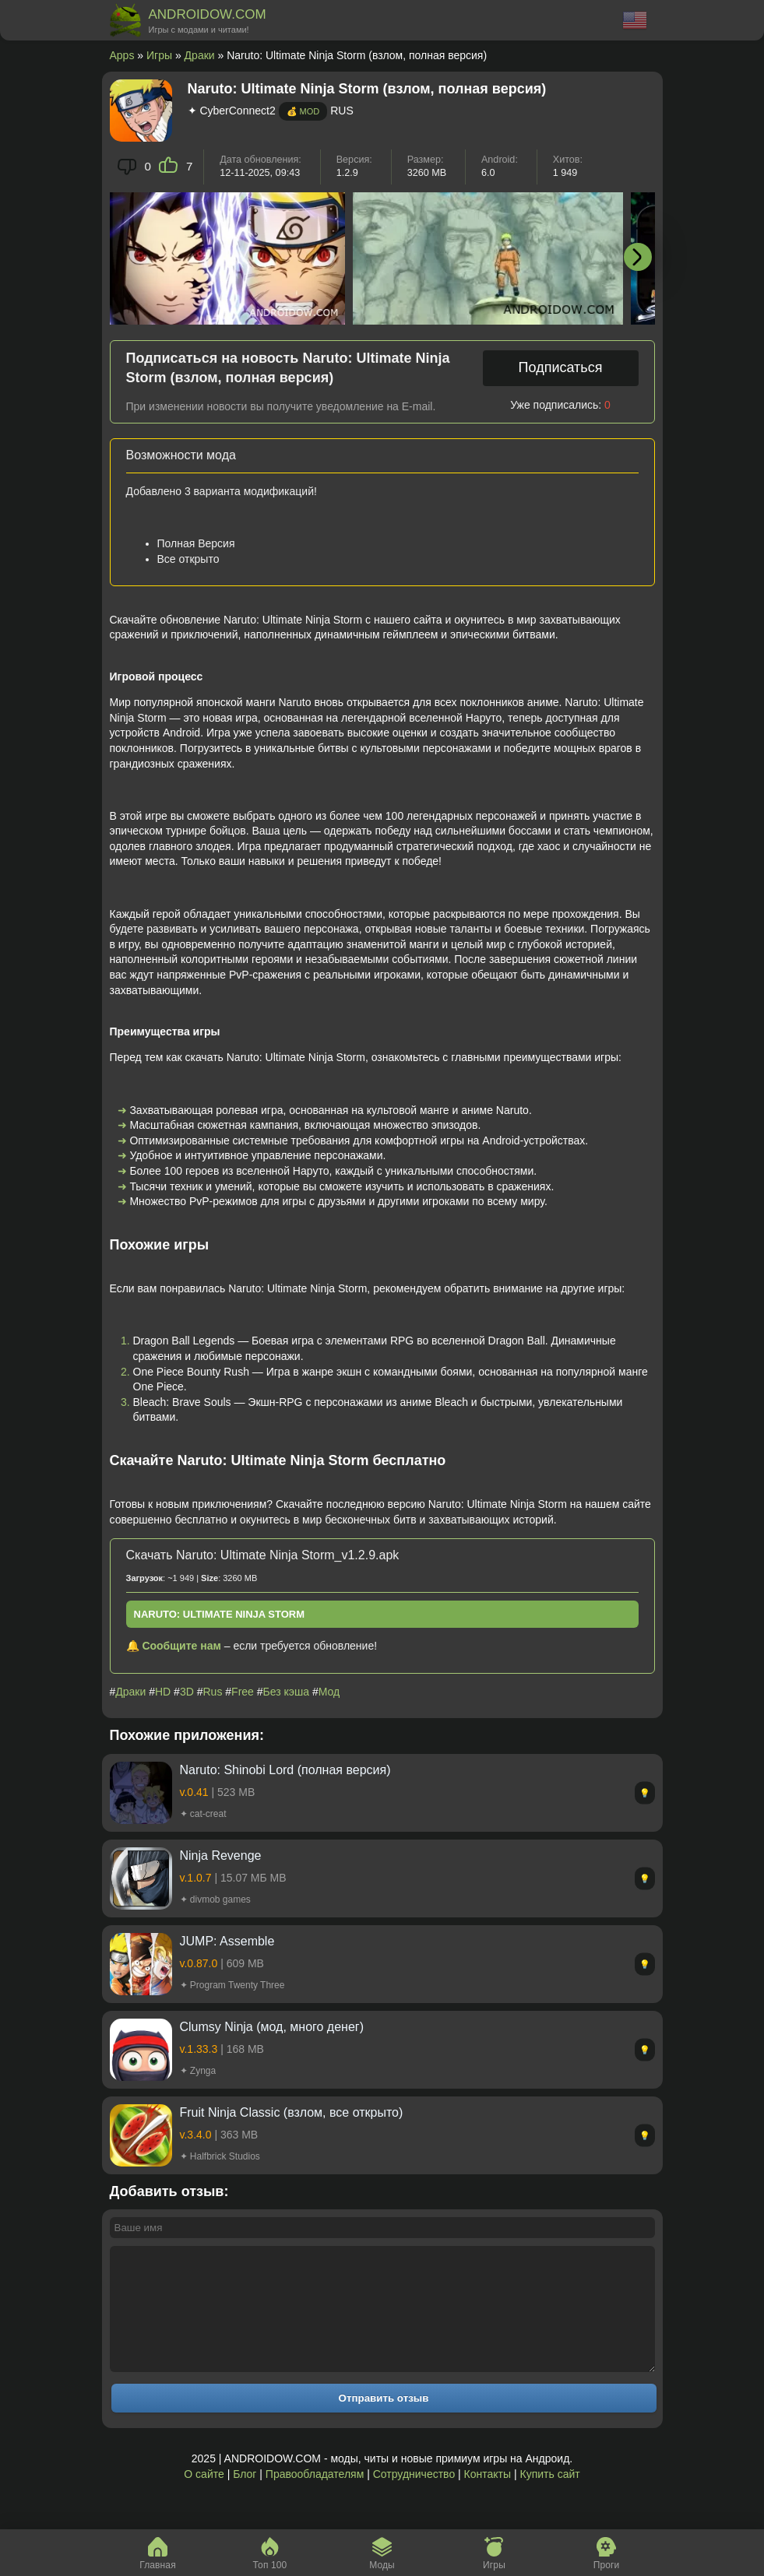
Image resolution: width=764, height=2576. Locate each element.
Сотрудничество (414, 2497)
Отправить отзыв (384, 2421)
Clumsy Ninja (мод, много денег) (272, 2026)
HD (163, 1691)
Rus (213, 1691)
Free (242, 1691)
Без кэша (286, 1691)
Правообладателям (315, 2497)
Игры (159, 55)
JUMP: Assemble (227, 1941)
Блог (244, 2497)
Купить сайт (550, 2497)
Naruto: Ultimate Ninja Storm (219, 1614)
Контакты (487, 2497)
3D (187, 1691)
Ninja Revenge (221, 1855)
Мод (329, 1691)
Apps (122, 55)
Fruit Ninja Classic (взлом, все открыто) (291, 2112)
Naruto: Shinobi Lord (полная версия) (285, 1769)
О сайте (204, 2497)
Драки (200, 55)
